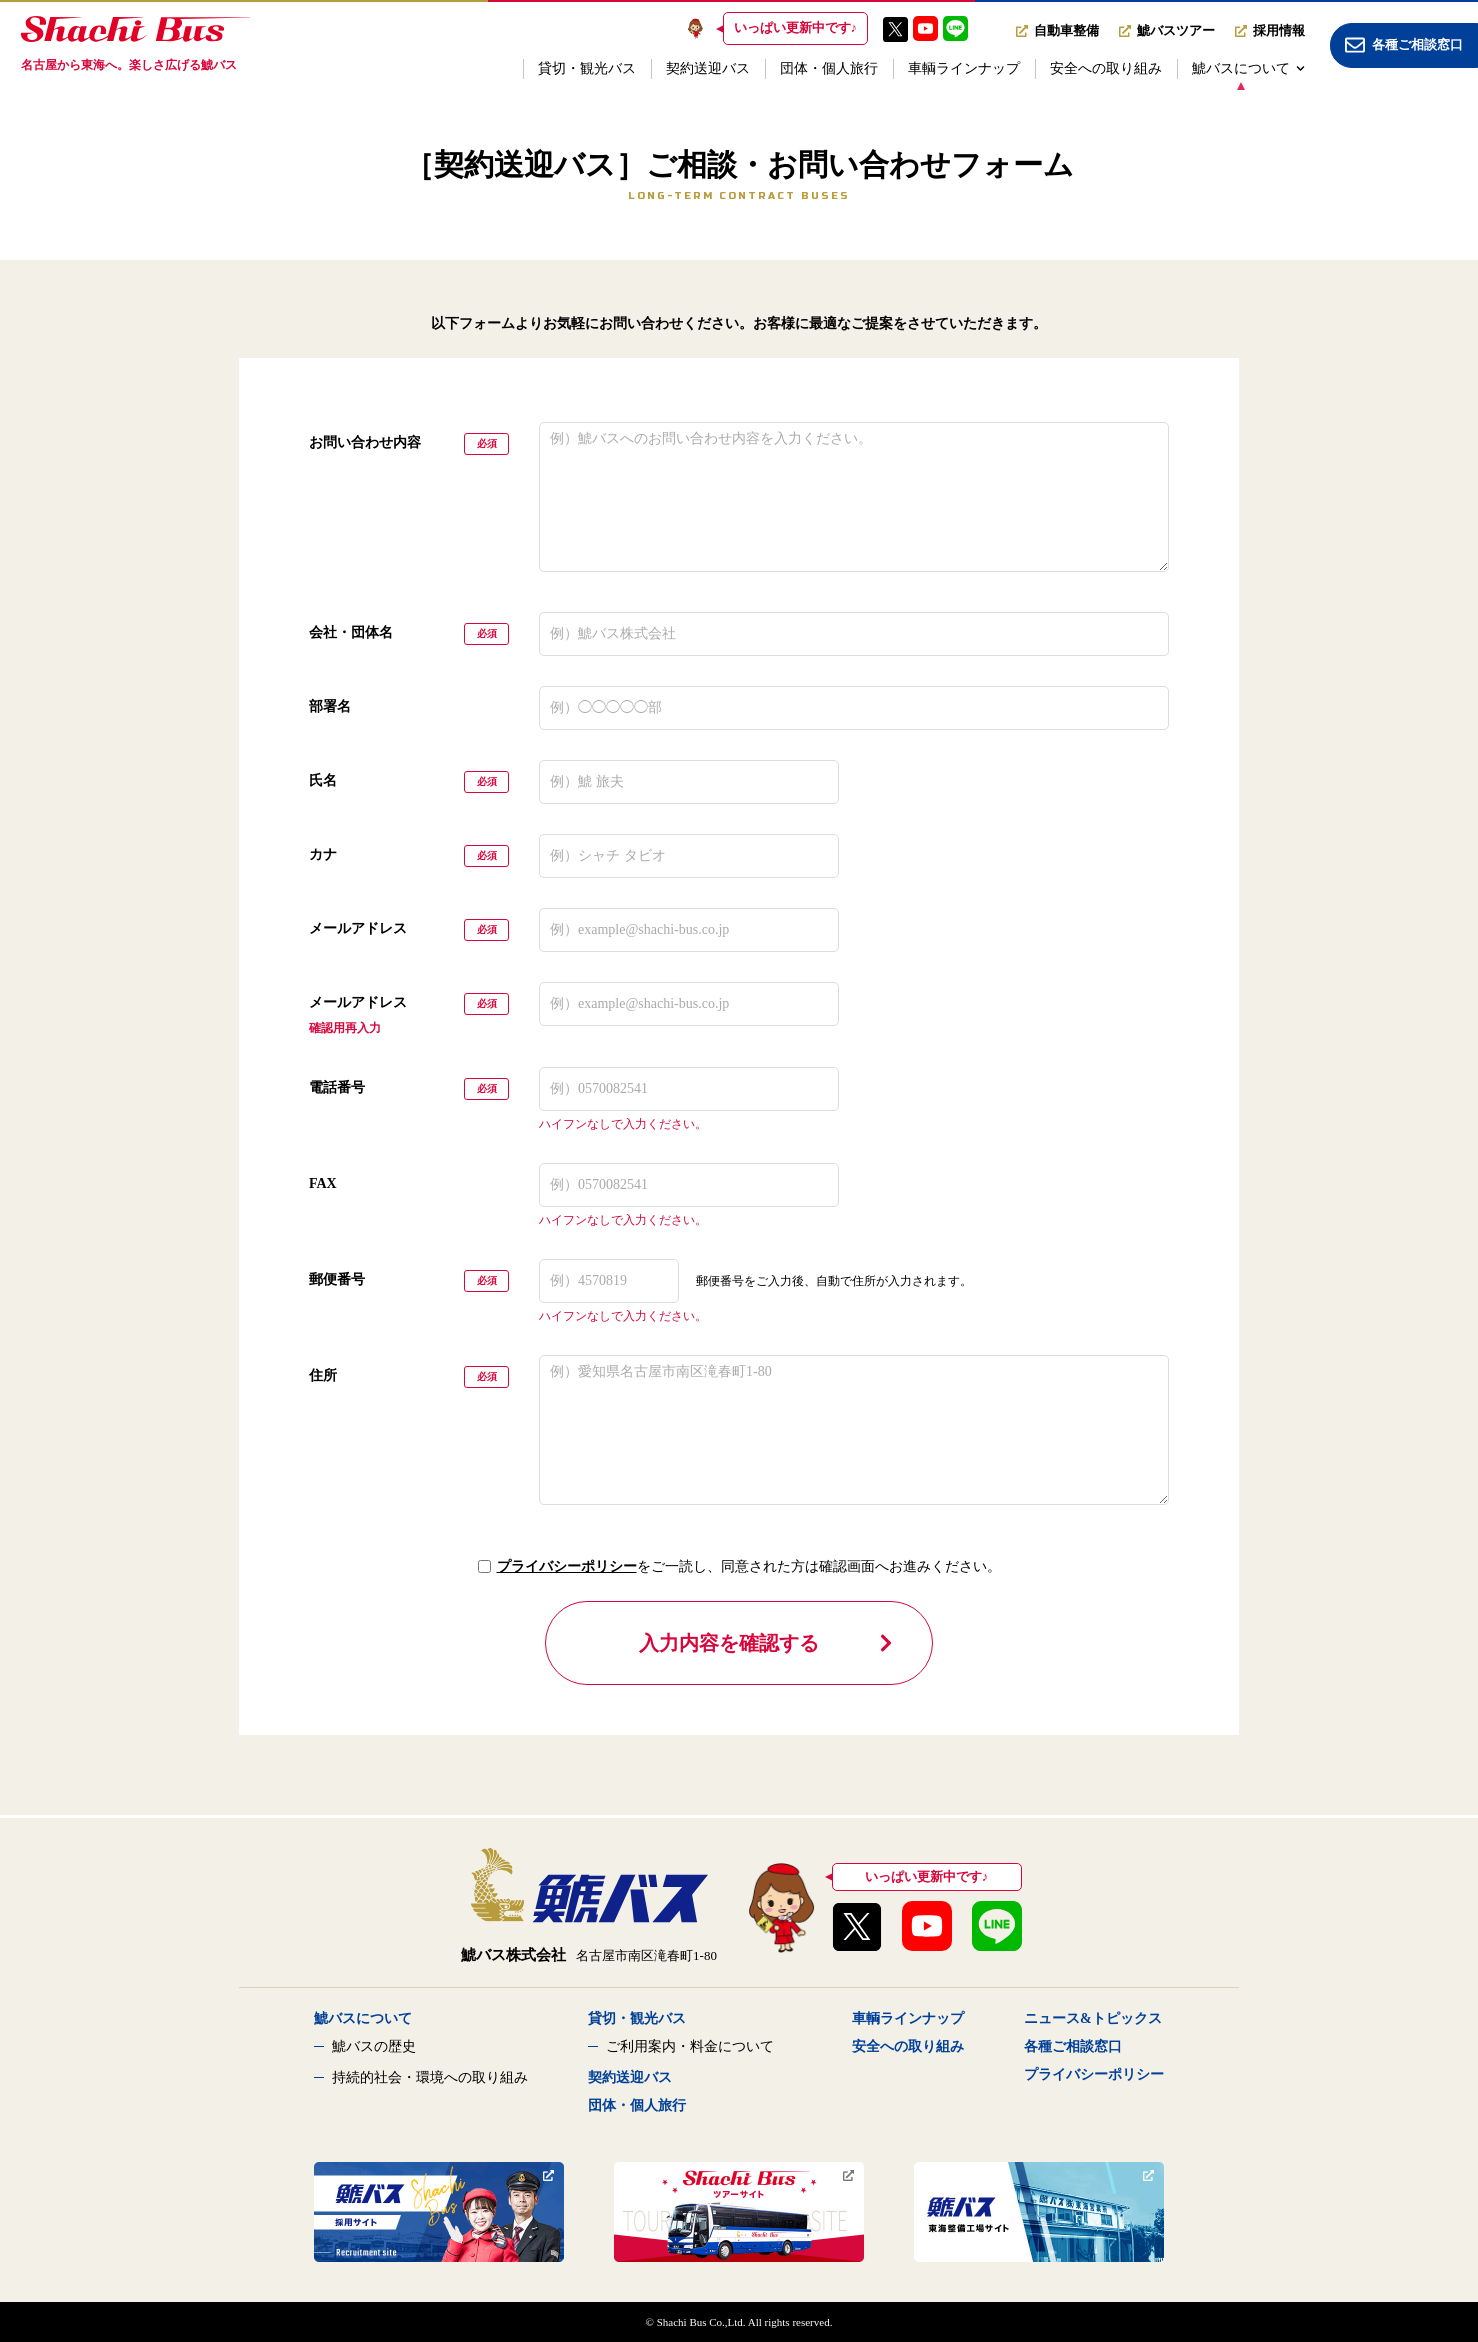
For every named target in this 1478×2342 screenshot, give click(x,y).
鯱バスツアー (1167, 30)
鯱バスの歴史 (374, 2046)
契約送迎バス (708, 68)
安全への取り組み (1106, 68)
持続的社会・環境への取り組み (430, 2077)
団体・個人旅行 (829, 68)
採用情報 (1270, 30)
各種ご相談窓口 (1073, 2046)
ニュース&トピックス (1093, 2018)
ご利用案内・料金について (690, 2046)
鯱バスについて (1248, 68)
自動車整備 (1057, 30)
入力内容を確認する (767, 1643)
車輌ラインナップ (964, 68)
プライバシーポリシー (567, 1566)
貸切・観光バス (587, 68)
